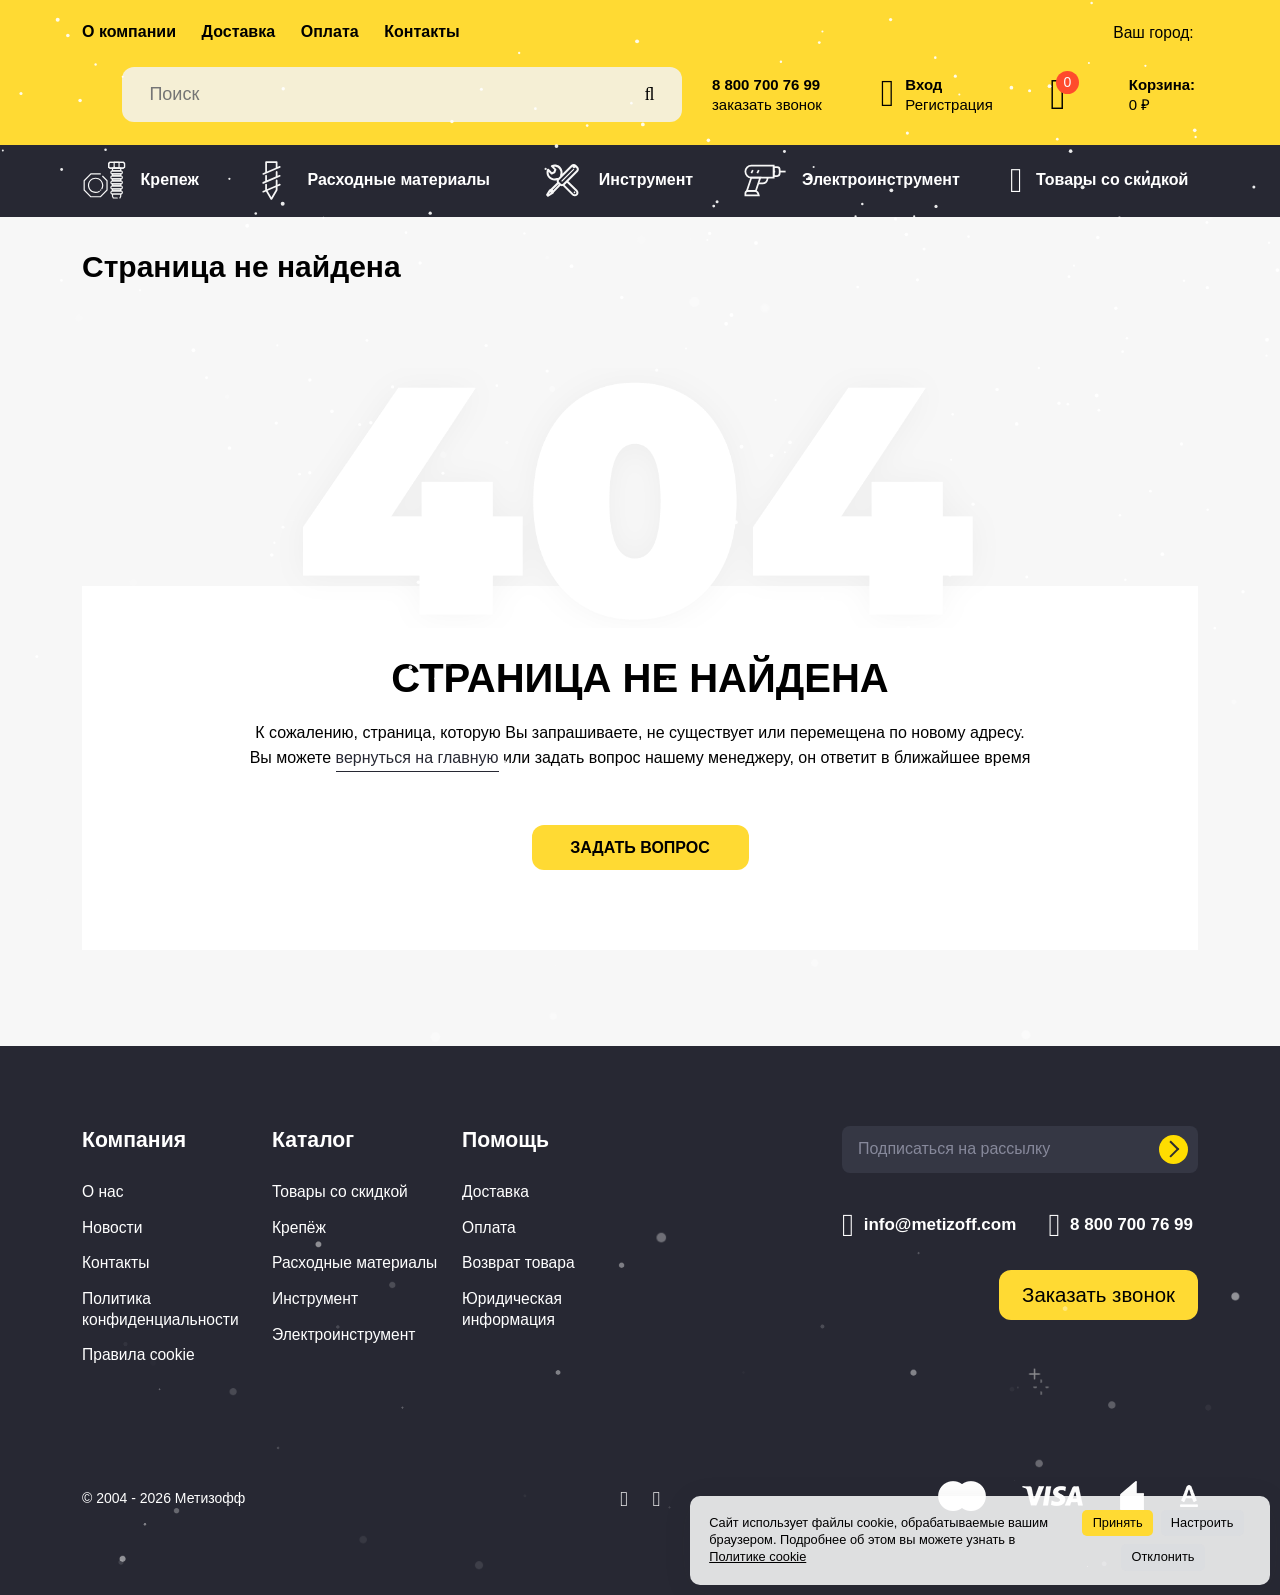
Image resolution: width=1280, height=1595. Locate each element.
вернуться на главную (417, 757)
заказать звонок (767, 104)
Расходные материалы (369, 180)
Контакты (421, 31)
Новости (112, 1227)
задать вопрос (640, 847)
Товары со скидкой (1099, 181)
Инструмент (616, 180)
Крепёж (299, 1227)
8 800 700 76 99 (766, 84)
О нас (103, 1191)
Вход (923, 84)
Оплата (330, 31)
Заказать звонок (1098, 1295)
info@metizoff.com (929, 1225)
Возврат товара (518, 1262)
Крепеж (140, 180)
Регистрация (948, 104)
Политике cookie (757, 1556)
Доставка (239, 31)
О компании (129, 31)
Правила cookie (138, 1354)
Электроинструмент (851, 180)
